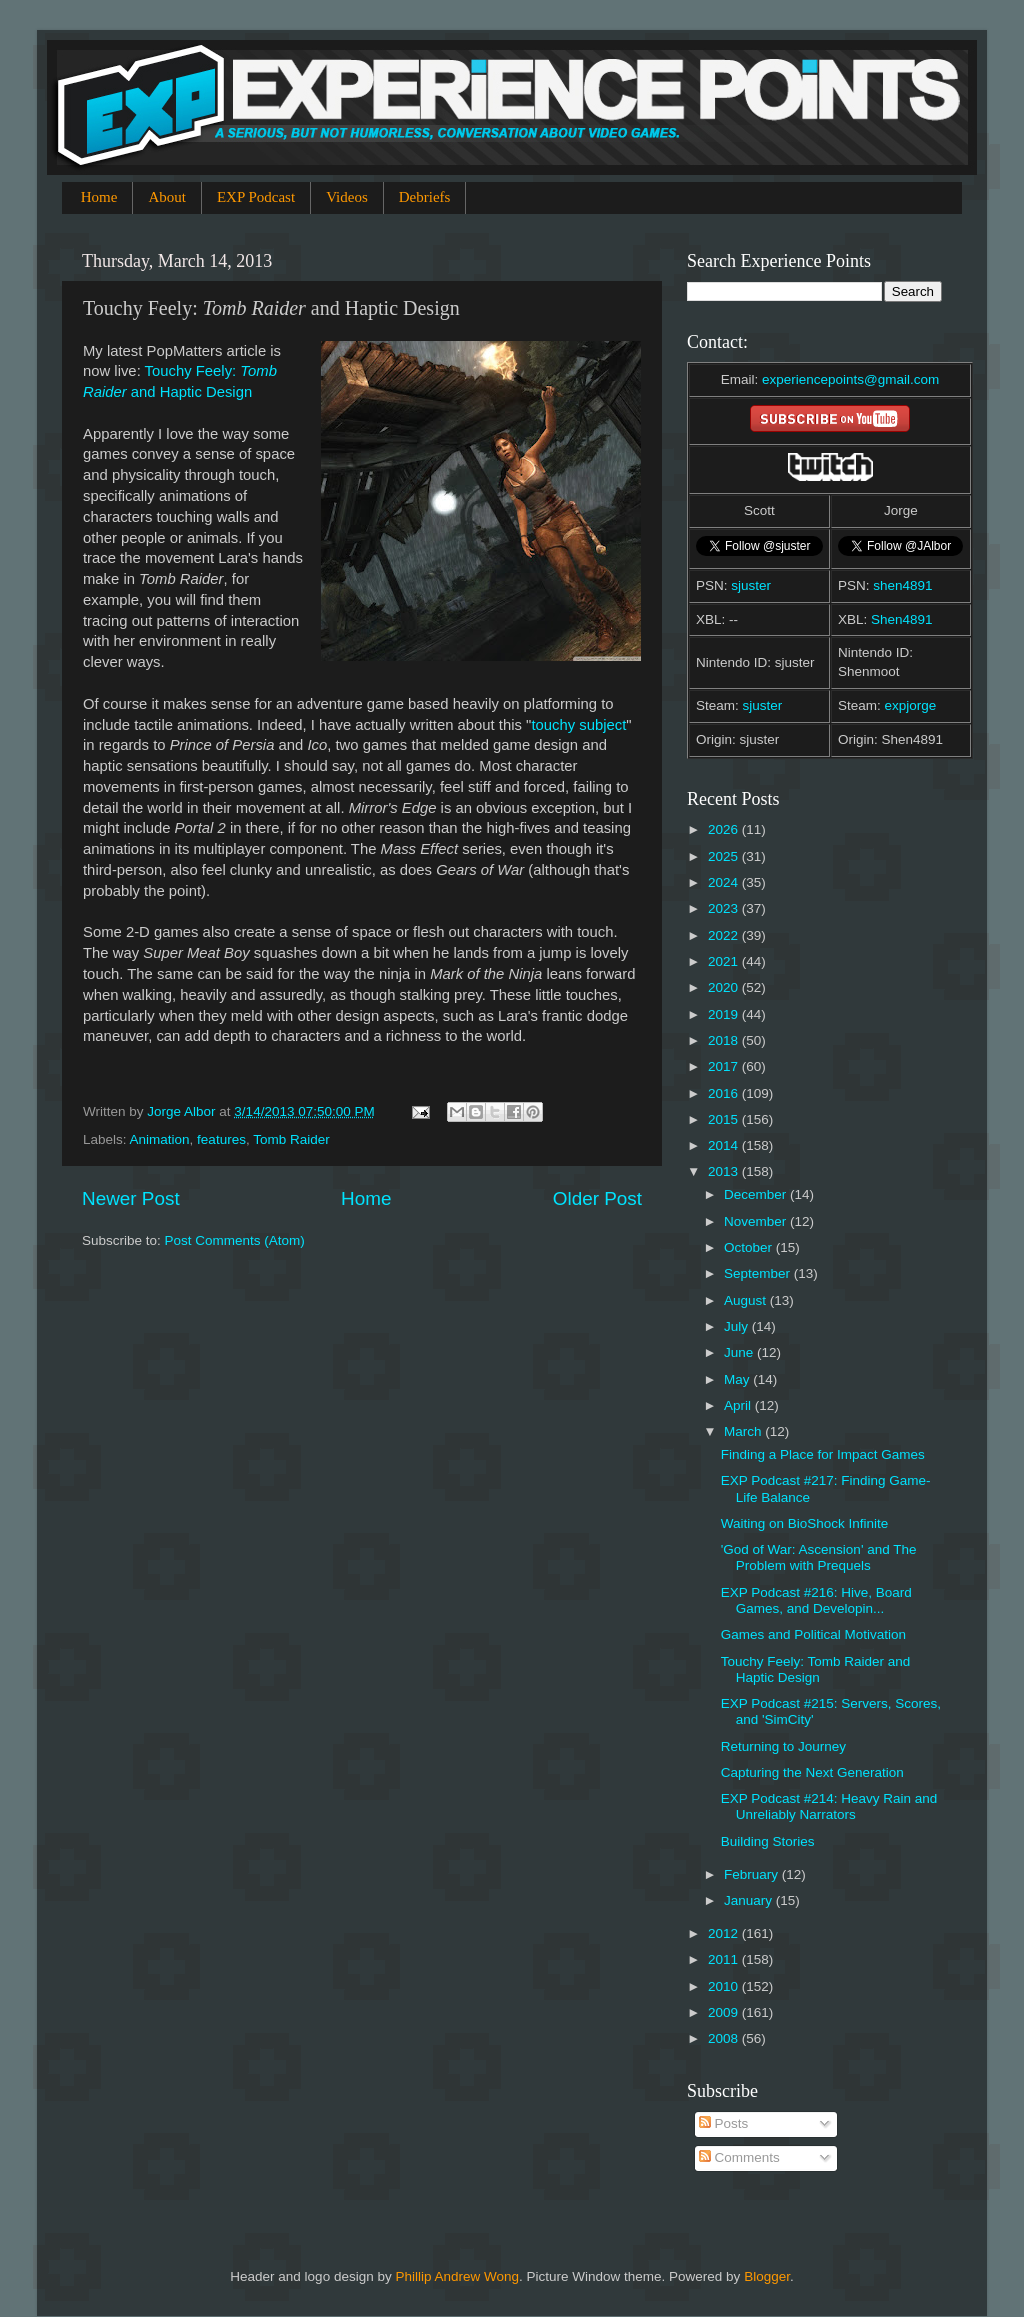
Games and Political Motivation (813, 1634)
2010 (725, 1986)
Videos (347, 197)
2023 (725, 908)
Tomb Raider (291, 1139)
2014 (725, 1145)
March (744, 1431)
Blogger (767, 2276)
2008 (725, 2038)
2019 (725, 1014)
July (738, 1326)
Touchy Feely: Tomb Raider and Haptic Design (816, 1669)
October (750, 1247)
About (167, 197)
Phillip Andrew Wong (457, 2276)
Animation (160, 1139)
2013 (725, 1171)
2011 (725, 1959)
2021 (725, 961)
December (757, 1194)
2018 (725, 1040)
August (747, 1300)
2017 (725, 1066)
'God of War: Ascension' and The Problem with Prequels (819, 1557)
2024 (725, 882)
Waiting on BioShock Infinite (805, 1523)
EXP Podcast (256, 197)
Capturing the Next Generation (812, 1772)
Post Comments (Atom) (235, 1240)
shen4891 (902, 585)
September (759, 1273)
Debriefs (425, 197)
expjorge (911, 705)
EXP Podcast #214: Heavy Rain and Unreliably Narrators (829, 1806)
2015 (725, 1119)
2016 (725, 1093)
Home (99, 197)
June (740, 1352)
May (738, 1379)
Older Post (597, 1198)
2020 (725, 987)
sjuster (751, 585)
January (750, 1900)
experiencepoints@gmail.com (850, 379)
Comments (739, 2157)
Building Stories (768, 1841)
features (221, 1139)
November (757, 1221)
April (739, 1405)
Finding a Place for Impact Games (823, 1454)
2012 (725, 1933)
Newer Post (131, 1198)
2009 (725, 2012)
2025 (725, 856)
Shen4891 (902, 619)
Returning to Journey (783, 1746)
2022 (725, 935)
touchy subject (578, 725)
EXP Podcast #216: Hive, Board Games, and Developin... (816, 1600)
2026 (725, 829)
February (753, 1874)
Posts (724, 2123)
